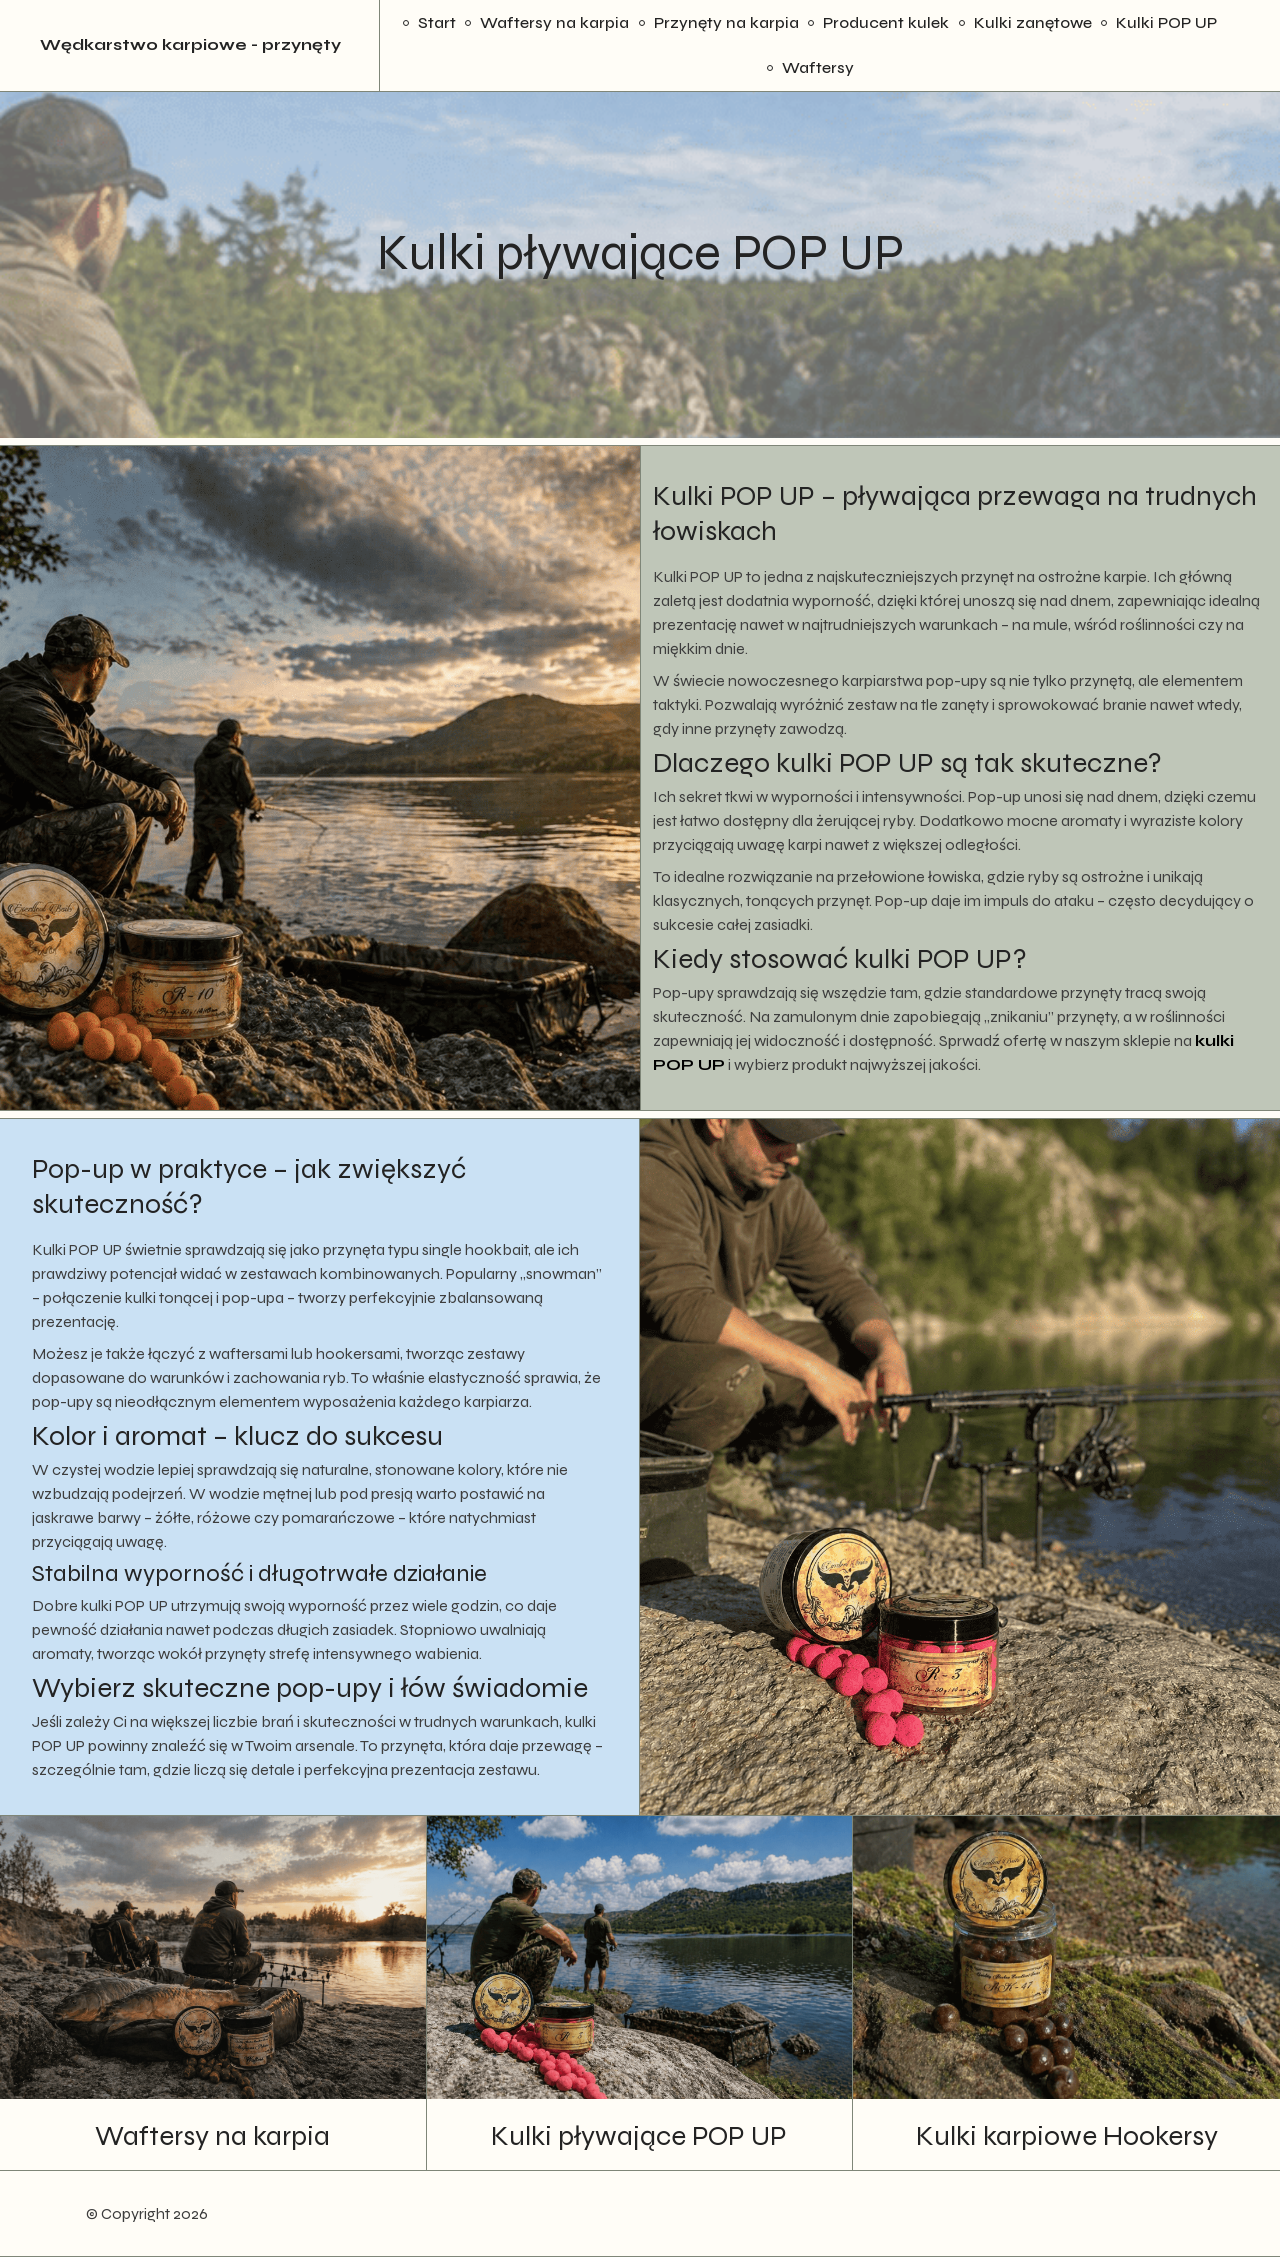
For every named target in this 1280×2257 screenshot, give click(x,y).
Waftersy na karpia (554, 22)
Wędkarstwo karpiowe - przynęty (190, 45)
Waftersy (818, 67)
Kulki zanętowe (1033, 22)
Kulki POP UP (1166, 22)
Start (437, 22)
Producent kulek (886, 22)
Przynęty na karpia (726, 22)
